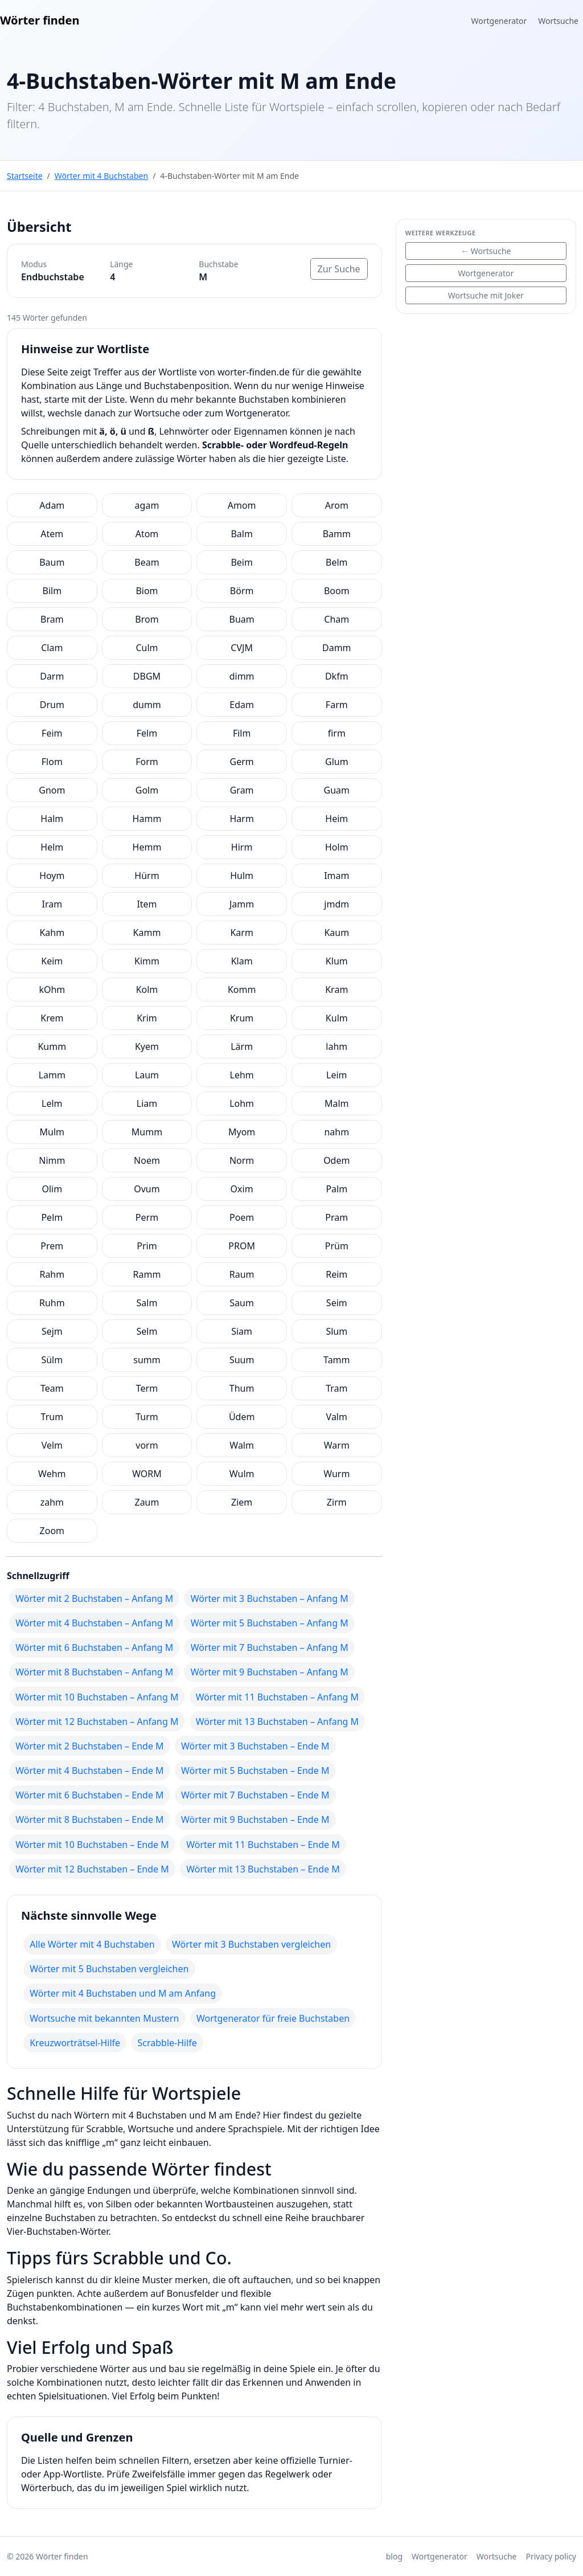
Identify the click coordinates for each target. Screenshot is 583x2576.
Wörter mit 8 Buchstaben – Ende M (89, 1819)
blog (394, 2556)
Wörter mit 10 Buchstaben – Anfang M (96, 1697)
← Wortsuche (486, 251)
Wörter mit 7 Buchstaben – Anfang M (269, 1647)
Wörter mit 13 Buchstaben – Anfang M (277, 1721)
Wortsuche (558, 20)
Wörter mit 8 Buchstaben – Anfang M (94, 1672)
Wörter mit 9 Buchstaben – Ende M (255, 1819)
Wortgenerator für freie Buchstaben (273, 2018)
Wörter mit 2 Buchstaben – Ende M (89, 1746)
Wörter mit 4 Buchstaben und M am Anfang (123, 1993)
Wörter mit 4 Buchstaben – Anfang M (94, 1623)
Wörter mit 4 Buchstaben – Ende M (89, 1770)
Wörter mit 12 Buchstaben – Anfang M (96, 1721)
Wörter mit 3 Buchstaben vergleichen (251, 1944)
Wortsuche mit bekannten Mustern (104, 2018)
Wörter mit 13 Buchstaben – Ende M (263, 1869)
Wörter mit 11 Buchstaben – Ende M (263, 1844)
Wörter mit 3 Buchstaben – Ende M (255, 1746)
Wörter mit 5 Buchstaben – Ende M (255, 1770)
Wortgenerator (499, 20)
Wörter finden (39, 20)
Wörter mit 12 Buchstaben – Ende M (92, 1869)
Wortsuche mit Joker (486, 295)
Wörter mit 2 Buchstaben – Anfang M (94, 1598)
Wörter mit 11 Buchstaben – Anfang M (277, 1697)
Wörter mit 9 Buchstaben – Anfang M (269, 1672)
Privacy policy (551, 2556)
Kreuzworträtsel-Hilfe (75, 2043)
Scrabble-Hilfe (166, 2043)
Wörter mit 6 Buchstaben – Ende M (89, 1795)
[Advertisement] (486, 394)
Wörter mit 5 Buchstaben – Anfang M (269, 1623)
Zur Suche (339, 269)
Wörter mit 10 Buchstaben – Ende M (92, 1844)
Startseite (25, 175)
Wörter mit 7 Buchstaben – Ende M (255, 1795)
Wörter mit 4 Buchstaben (101, 175)
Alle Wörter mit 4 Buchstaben (92, 1944)
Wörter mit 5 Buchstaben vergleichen (109, 1968)
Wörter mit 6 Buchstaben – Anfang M (94, 1647)
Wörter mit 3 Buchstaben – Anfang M (269, 1598)
